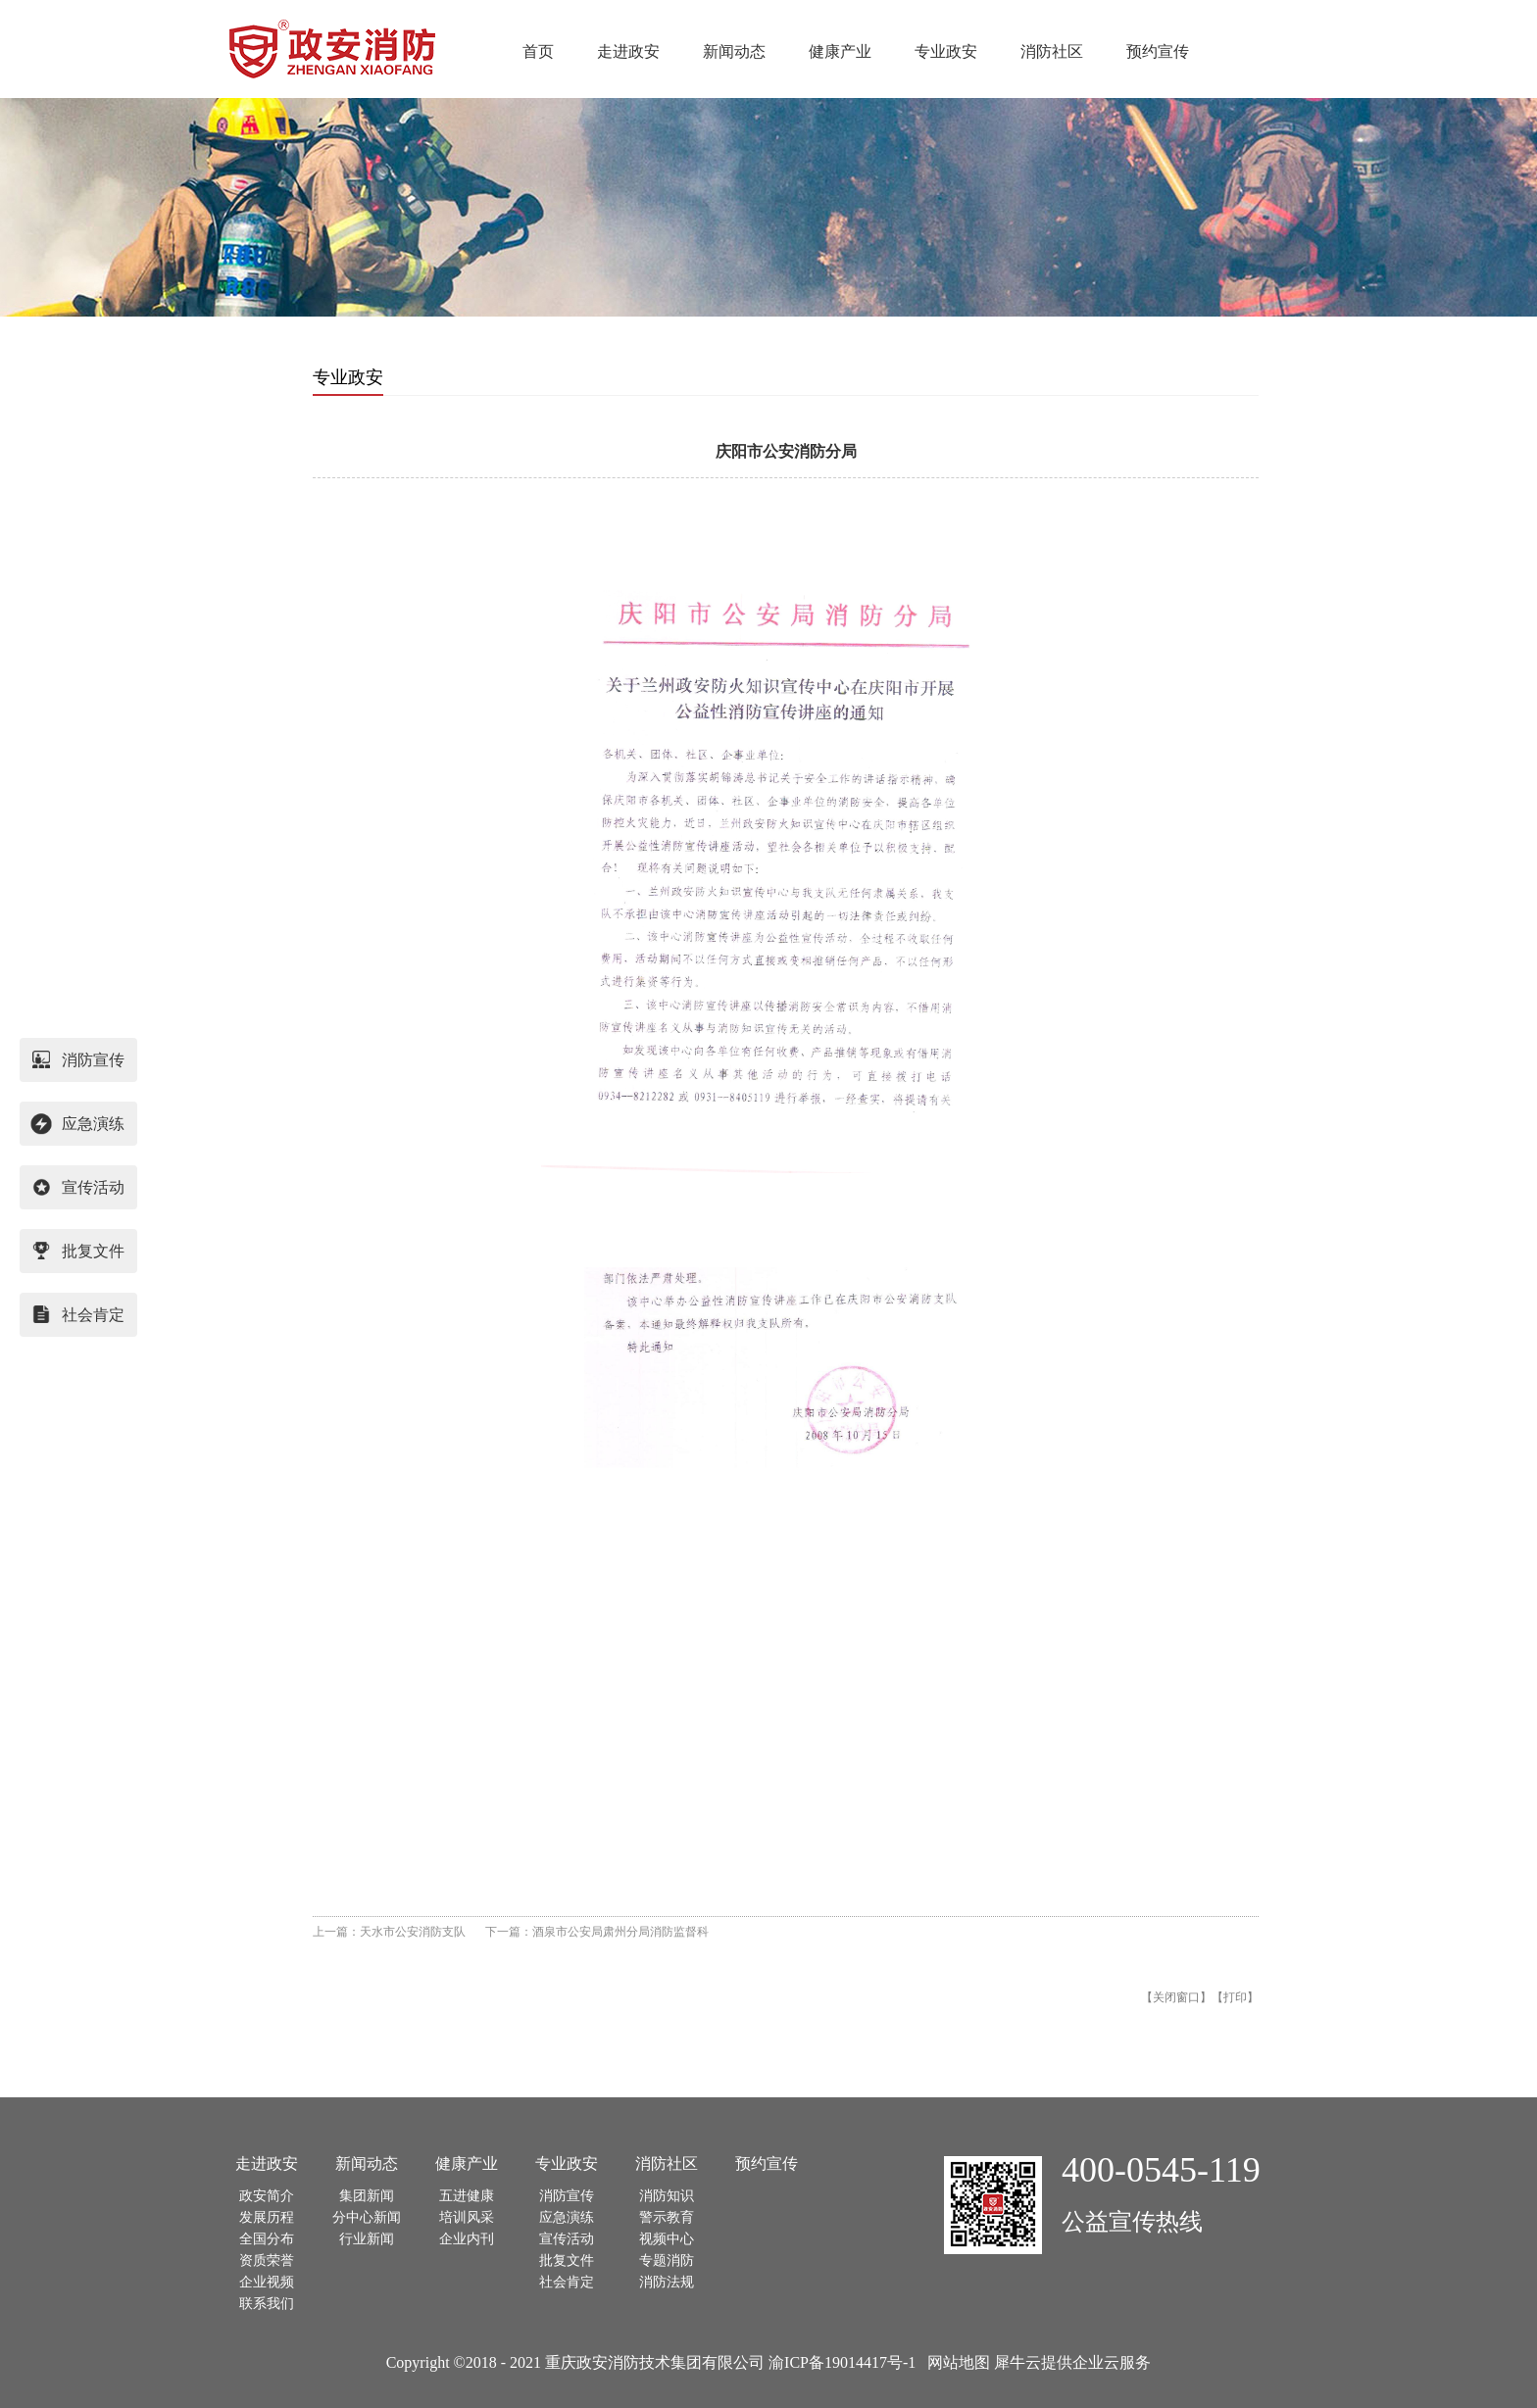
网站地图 (954, 2362)
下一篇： (597, 1932)
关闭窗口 (1176, 1997)
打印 (1235, 1997)
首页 (538, 51)
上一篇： (389, 1932)
